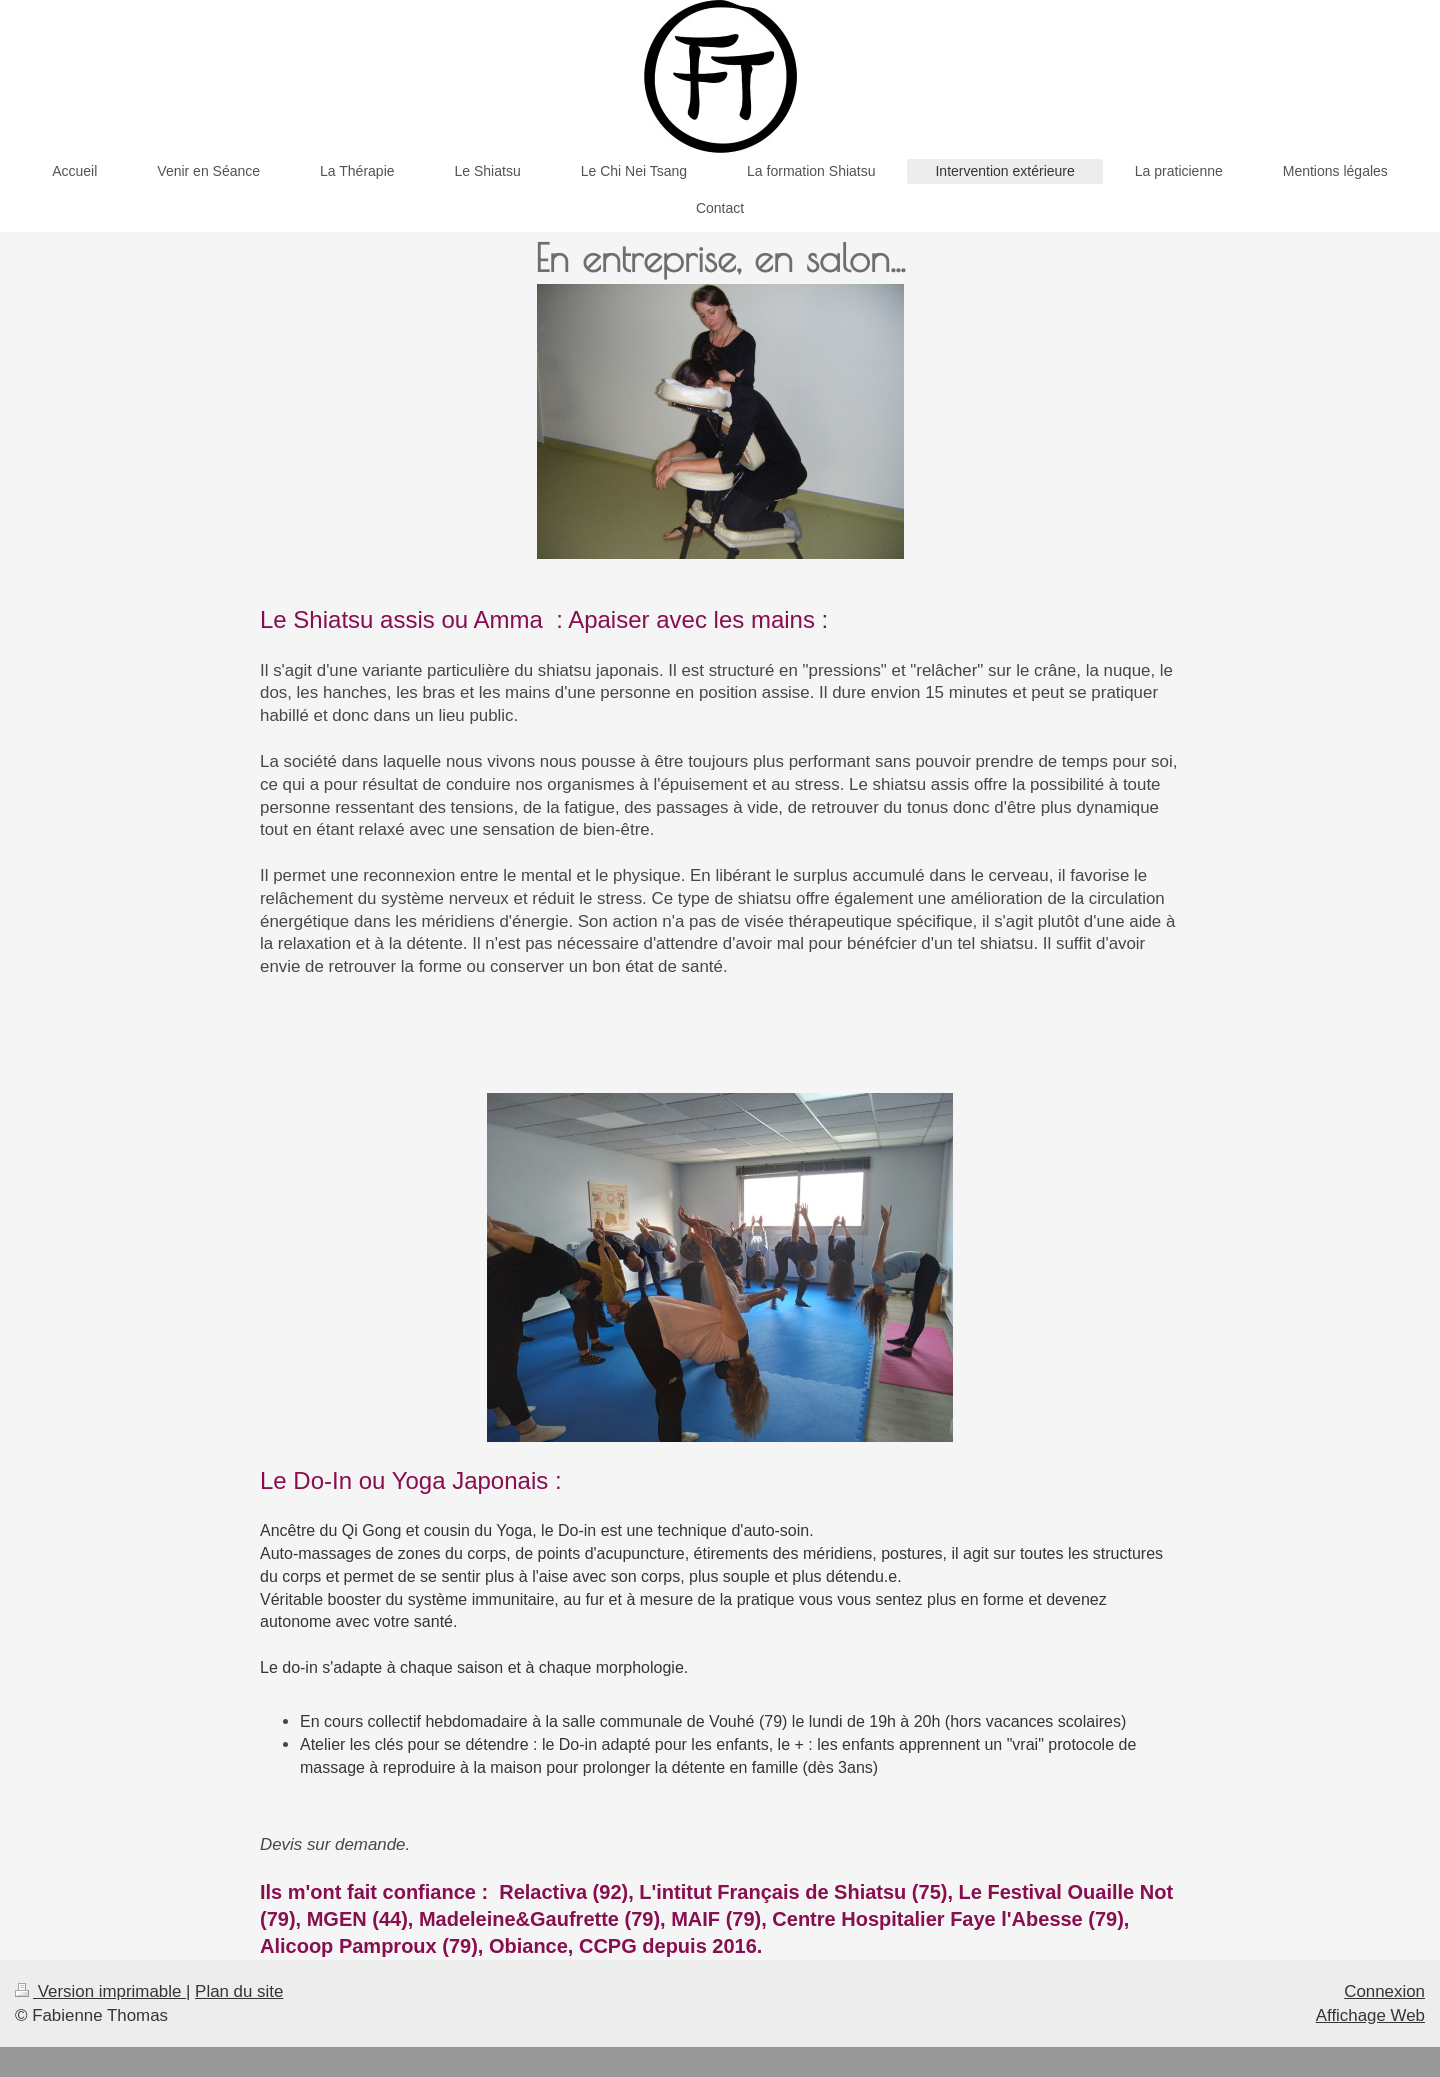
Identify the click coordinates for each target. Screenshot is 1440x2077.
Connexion (1384, 1991)
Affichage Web (1370, 2015)
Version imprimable (100, 1991)
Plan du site (239, 1991)
